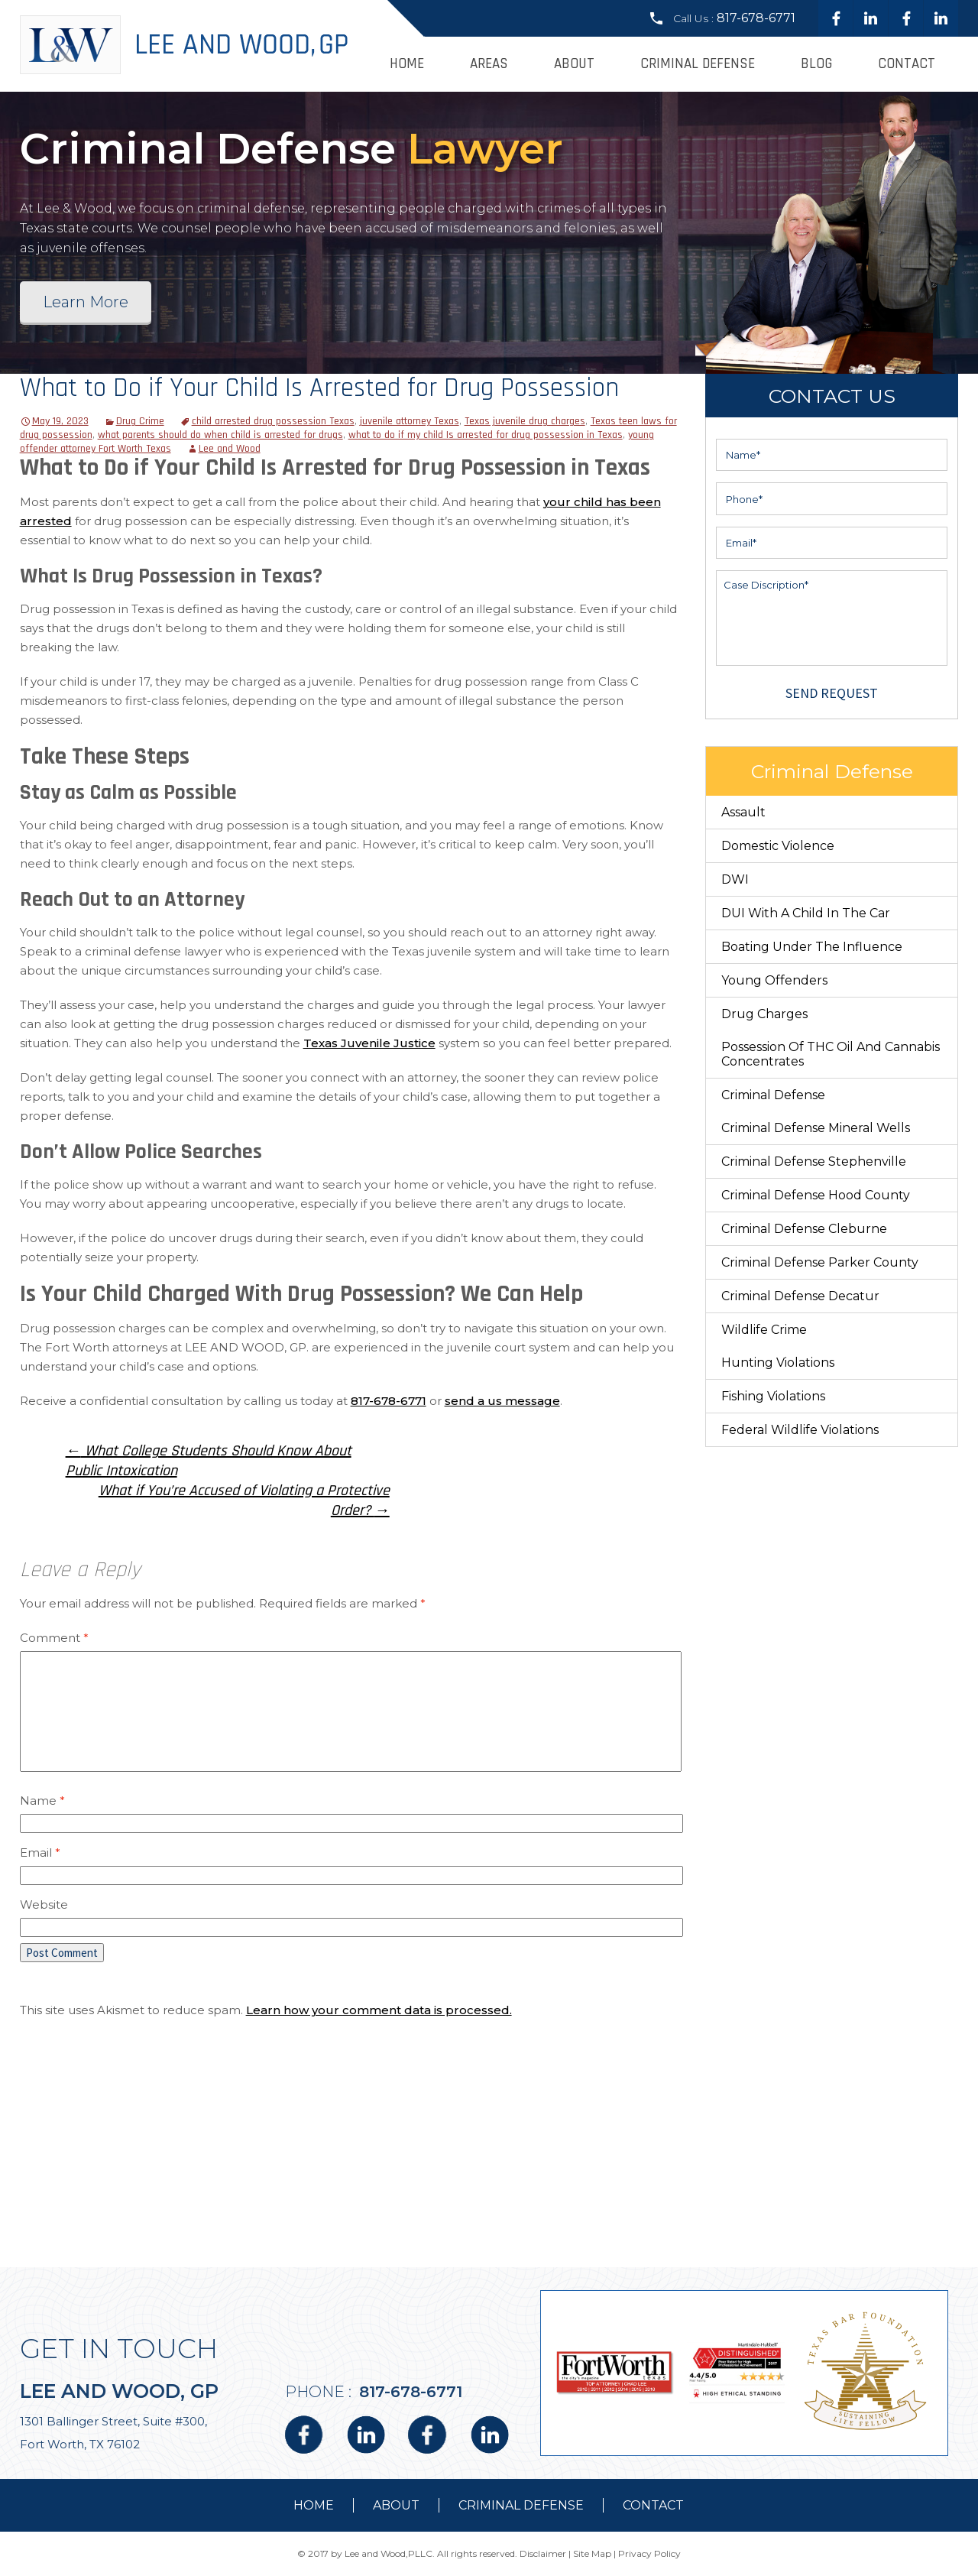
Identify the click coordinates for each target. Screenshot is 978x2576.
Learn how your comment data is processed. (379, 2010)
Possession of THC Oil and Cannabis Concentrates (830, 1054)
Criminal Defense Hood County (815, 1195)
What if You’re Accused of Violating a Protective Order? (244, 1500)
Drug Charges (764, 1014)
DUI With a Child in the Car (805, 913)
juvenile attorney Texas (409, 421)
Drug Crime (140, 421)
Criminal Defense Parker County (819, 1262)
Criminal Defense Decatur (800, 1296)
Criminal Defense (697, 63)
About (574, 63)
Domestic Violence (777, 846)
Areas (489, 63)
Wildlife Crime (764, 1329)
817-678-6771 (756, 18)
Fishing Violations (773, 1396)
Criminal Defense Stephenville (813, 1161)
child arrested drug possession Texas (273, 421)
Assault (743, 812)
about (396, 2505)
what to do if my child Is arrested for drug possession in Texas (485, 435)
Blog (816, 63)
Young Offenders (774, 980)
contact (653, 2505)
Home (407, 63)
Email (40, 1852)
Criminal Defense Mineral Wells (815, 1128)
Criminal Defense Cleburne (804, 1228)
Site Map (592, 2553)
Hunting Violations (777, 1362)
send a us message (502, 1400)
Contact (906, 63)
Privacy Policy (649, 2553)
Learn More (85, 302)
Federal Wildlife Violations (800, 1430)
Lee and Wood (230, 449)
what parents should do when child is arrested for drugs (220, 435)
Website (44, 1904)
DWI (735, 879)
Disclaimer (543, 2553)
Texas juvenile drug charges (525, 421)
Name (42, 1800)
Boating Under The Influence (811, 946)
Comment (54, 1637)
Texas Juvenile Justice (369, 1043)
